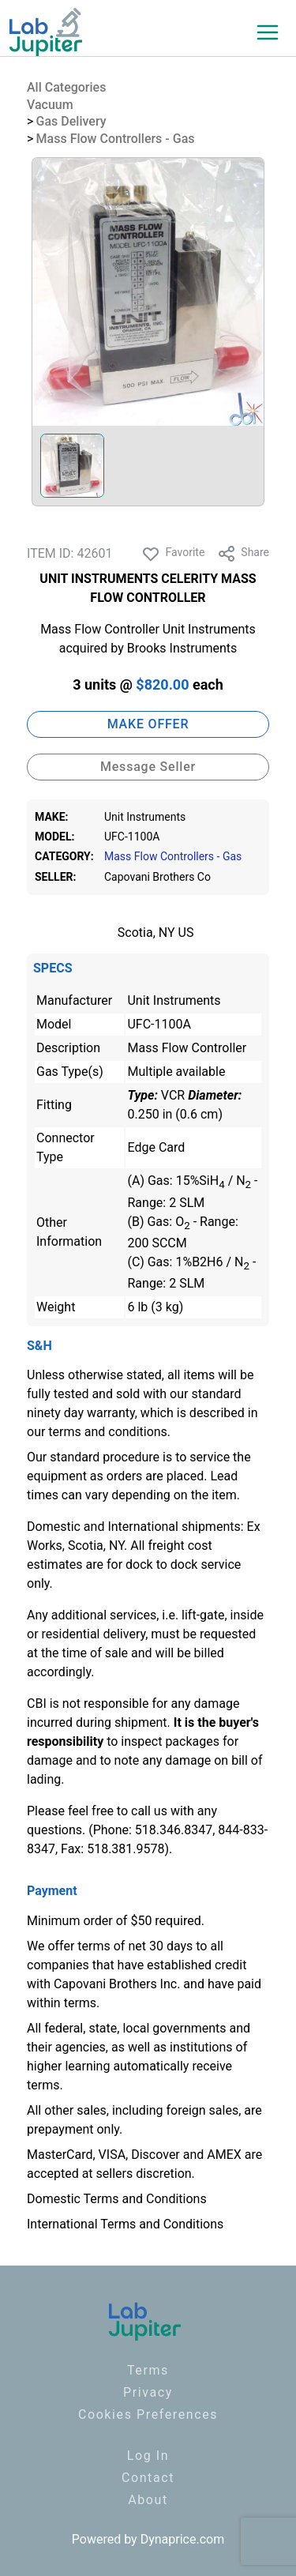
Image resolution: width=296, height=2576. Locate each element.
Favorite (172, 553)
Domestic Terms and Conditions (117, 2198)
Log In (148, 2455)
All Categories (66, 87)
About (148, 2499)
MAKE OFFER (148, 723)
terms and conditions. (109, 1431)
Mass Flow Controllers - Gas (115, 138)
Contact (148, 2477)
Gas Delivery (71, 121)
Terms (148, 2370)
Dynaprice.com (183, 2539)
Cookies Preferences (148, 2414)
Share (243, 553)
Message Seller (148, 766)
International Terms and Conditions (125, 2224)
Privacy (148, 2392)
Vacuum (50, 104)
